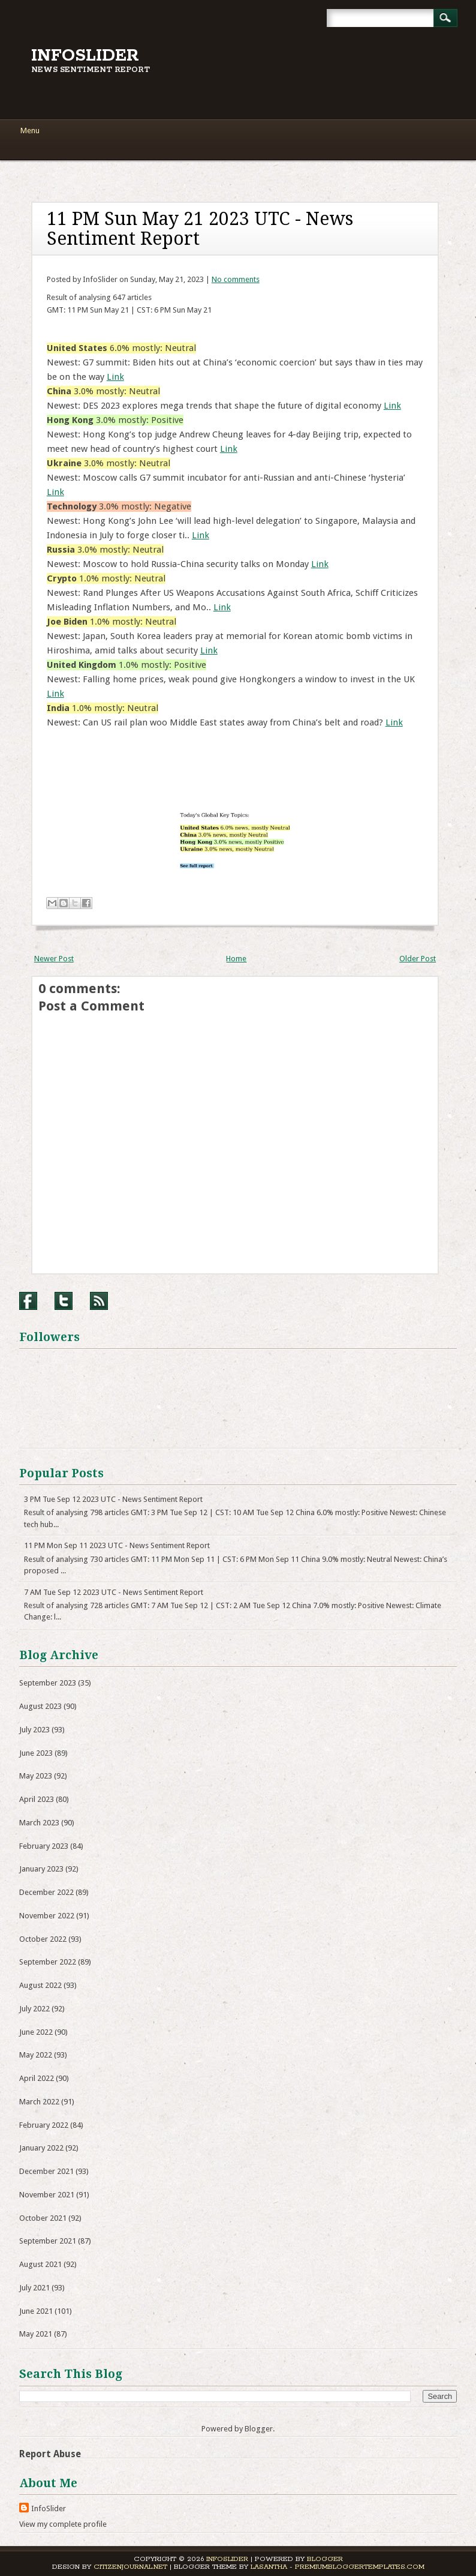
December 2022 (46, 1892)
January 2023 (41, 1868)
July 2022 (34, 2008)
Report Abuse (50, 2454)
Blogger (259, 2428)
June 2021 (36, 2311)
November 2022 (46, 1915)
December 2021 (46, 2171)
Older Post (417, 958)
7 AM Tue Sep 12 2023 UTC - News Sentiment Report (113, 1592)
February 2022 (43, 2125)
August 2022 (40, 1985)
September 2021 (47, 2240)
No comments (236, 279)
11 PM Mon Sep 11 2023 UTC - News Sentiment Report (117, 1545)
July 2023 (34, 1729)
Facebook (28, 1301)
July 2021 (34, 2287)
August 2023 (40, 1706)
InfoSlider (85, 56)
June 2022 (36, 2032)
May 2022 (35, 2054)
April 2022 (36, 2078)
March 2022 (39, 2101)
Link (115, 376)
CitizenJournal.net (130, 2566)
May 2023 (35, 1775)
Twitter (64, 1301)
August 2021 (40, 2264)
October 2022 (43, 1939)
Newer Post (54, 958)
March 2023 (39, 1822)
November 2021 (46, 2194)
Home (236, 958)
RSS (99, 1301)
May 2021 (35, 2333)
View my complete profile (63, 2524)
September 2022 (47, 1961)
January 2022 (41, 2147)
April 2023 (36, 1799)
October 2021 (43, 2218)
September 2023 (47, 1682)
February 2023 (43, 1846)
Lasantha (269, 2566)
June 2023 (36, 1753)
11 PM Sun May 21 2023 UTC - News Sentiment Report (200, 228)
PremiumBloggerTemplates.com (359, 2566)
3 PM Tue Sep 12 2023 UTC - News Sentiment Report (113, 1499)
